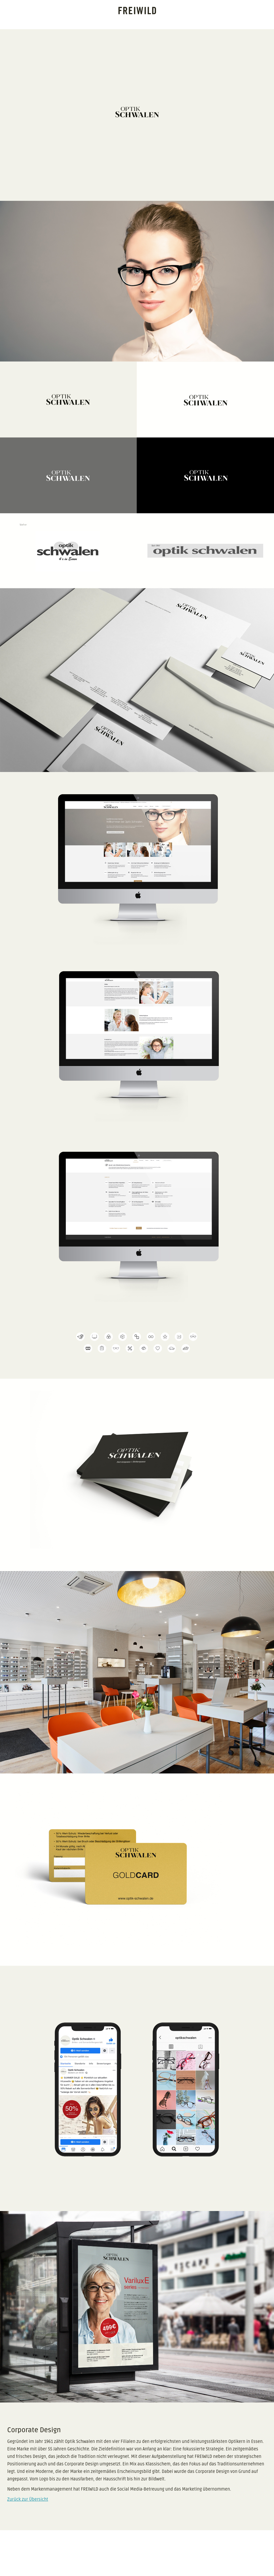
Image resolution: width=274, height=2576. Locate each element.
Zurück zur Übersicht (27, 2499)
